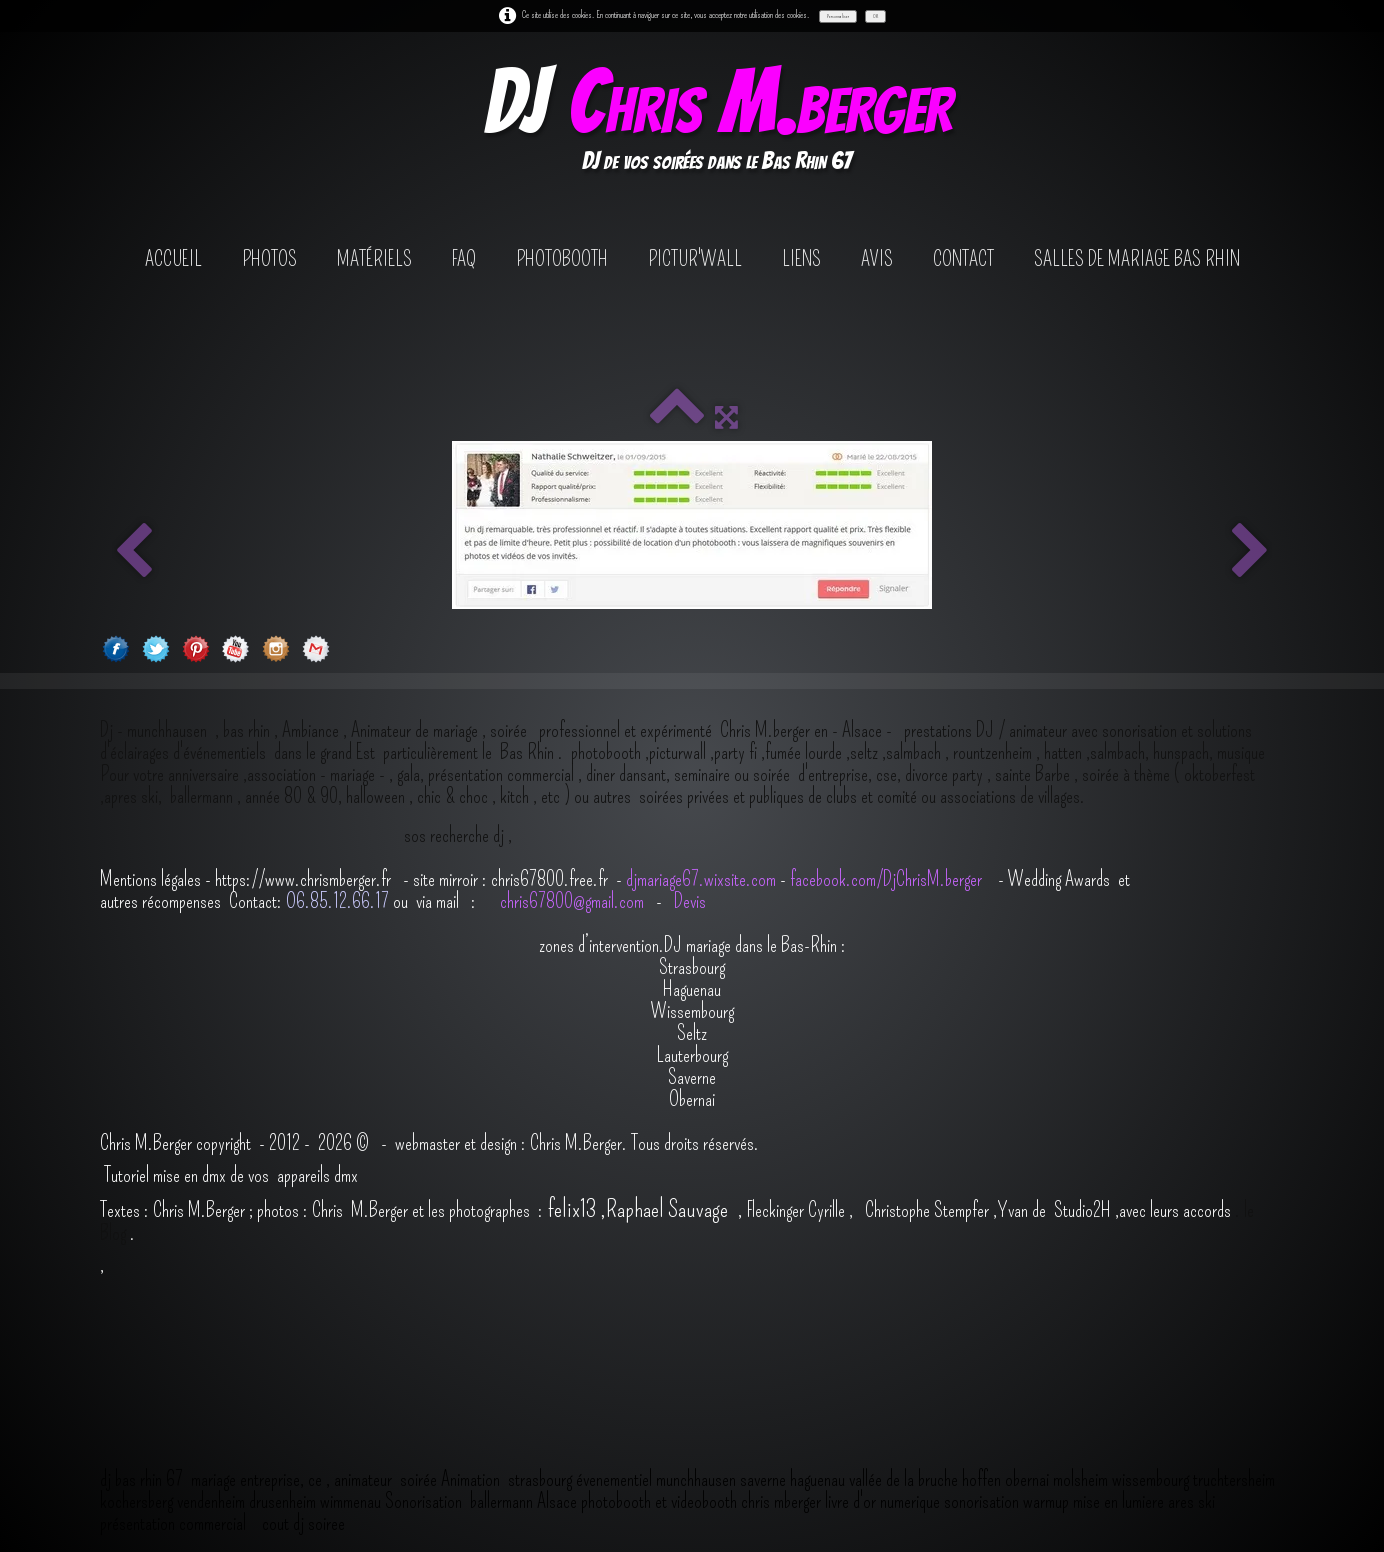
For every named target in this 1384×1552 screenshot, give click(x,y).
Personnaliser (838, 16)
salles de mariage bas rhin (1137, 259)
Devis (688, 901)
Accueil (173, 259)
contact (963, 259)
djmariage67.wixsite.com (701, 879)
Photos (269, 259)
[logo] (716, 123)
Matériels (374, 259)
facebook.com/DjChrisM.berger (888, 879)
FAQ (464, 259)
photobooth (562, 259)
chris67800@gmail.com (574, 901)
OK (875, 16)
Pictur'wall (695, 259)
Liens (801, 259)
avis (877, 259)
